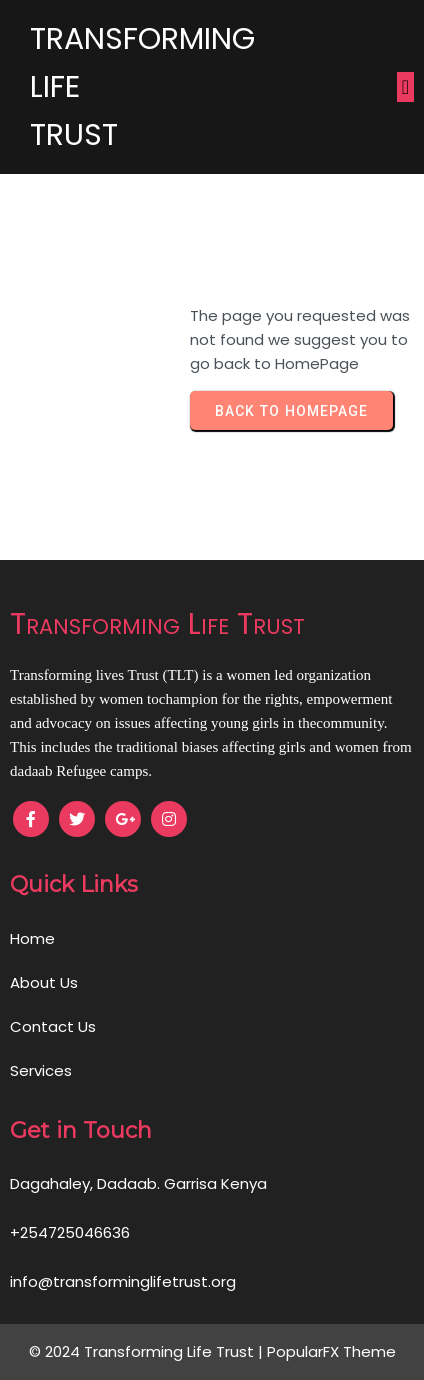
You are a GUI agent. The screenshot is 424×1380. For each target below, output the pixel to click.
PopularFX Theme (331, 1351)
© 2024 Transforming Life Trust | (148, 1351)
